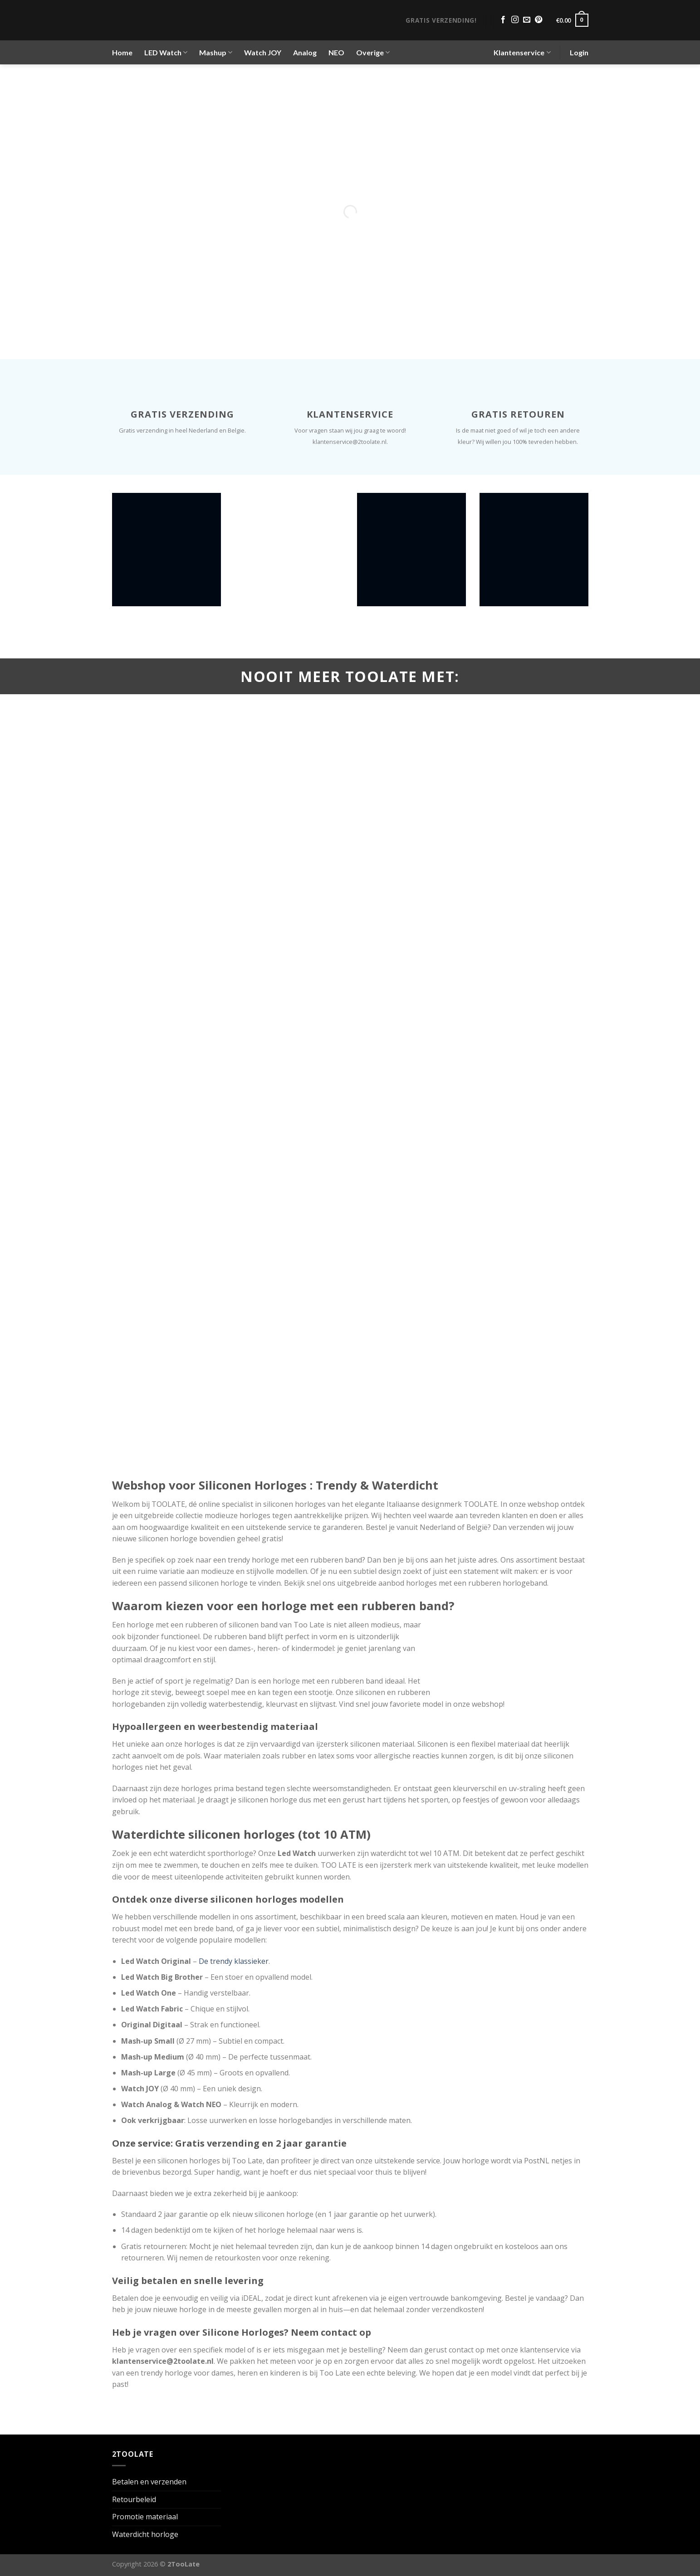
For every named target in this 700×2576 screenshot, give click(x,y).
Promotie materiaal (145, 2517)
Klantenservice (522, 52)
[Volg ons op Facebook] (503, 20)
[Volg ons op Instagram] (515, 20)
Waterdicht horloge (145, 2534)
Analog (305, 52)
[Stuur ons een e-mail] (526, 20)
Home (122, 52)
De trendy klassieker (234, 1961)
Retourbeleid (134, 2499)
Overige (373, 52)
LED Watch (165, 52)
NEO (336, 52)
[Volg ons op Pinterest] (538, 20)
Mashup (215, 52)
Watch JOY (262, 52)
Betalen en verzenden (149, 2482)
